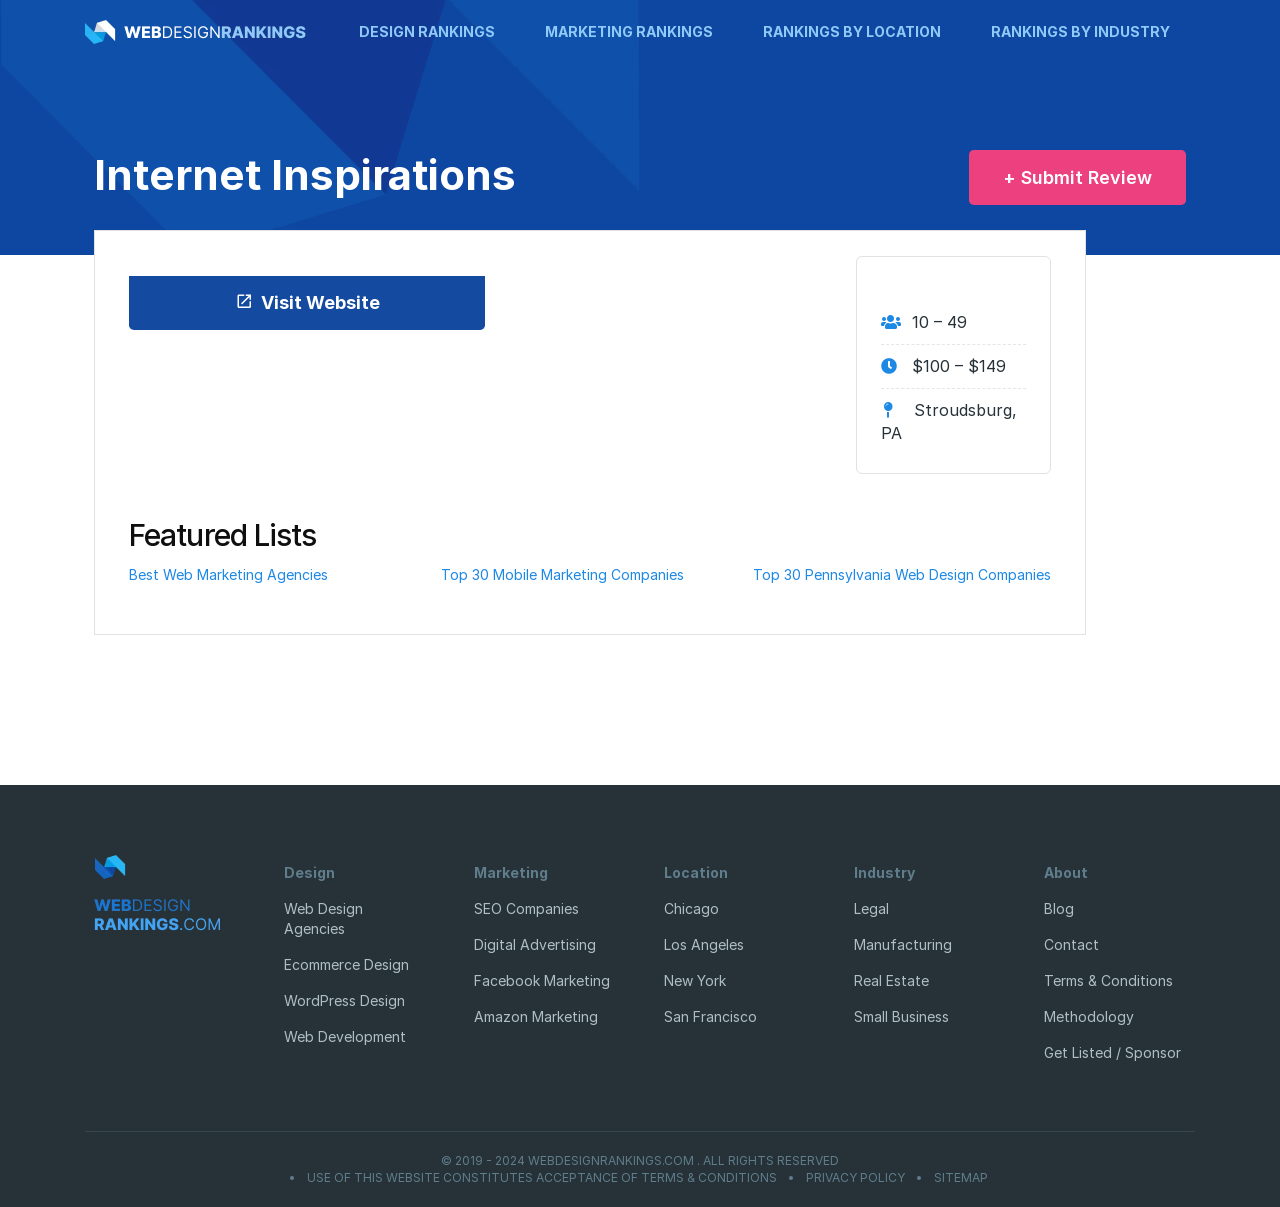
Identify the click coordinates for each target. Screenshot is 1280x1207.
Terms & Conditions (1108, 980)
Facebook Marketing (542, 980)
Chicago (691, 908)
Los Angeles (704, 944)
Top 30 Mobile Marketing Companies (562, 574)
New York (695, 980)
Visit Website (307, 302)
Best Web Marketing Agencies (228, 574)
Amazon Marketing (536, 1016)
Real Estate (891, 980)
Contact (1071, 944)
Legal (871, 908)
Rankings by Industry (1080, 31)
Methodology (1089, 1016)
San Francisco (710, 1016)
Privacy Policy (855, 1178)
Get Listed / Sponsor (1112, 1052)
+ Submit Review (1077, 177)
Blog (1059, 908)
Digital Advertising (535, 944)
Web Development (345, 1036)
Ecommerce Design (346, 964)
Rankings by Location (852, 31)
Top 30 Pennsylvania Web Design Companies (902, 574)
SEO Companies (526, 908)
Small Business (901, 1016)
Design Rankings (427, 31)
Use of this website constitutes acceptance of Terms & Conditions (542, 1178)
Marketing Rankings (629, 31)
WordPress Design (344, 1000)
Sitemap (961, 1178)
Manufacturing (903, 944)
